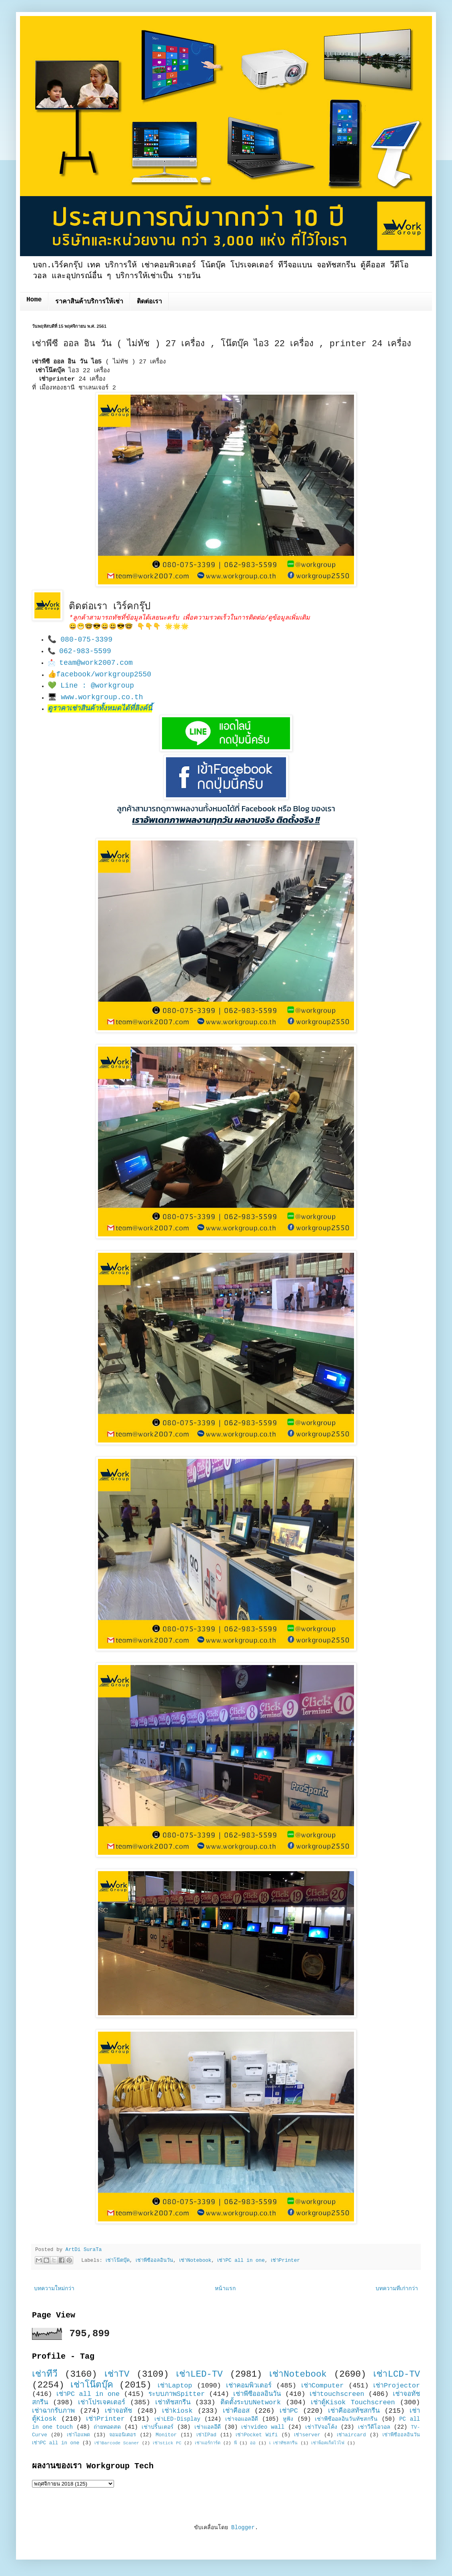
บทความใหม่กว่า (54, 2288)
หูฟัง (288, 2419)
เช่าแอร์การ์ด (207, 2443)
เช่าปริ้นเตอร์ (158, 2427)
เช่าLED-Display (177, 2419)
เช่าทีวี (45, 2374)
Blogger (243, 2527)
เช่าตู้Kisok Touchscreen (353, 2402)
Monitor (166, 2435)
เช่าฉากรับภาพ (53, 2411)
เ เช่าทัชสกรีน (283, 2443)
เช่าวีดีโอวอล (374, 2427)
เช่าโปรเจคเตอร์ (101, 2402)
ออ (253, 2443)
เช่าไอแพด (78, 2435)
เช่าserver (307, 2435)
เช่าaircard (351, 2435)
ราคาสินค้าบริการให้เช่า (89, 301)
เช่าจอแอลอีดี (241, 2419)
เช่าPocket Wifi (257, 2435)
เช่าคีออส (236, 2411)
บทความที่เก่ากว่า (397, 2288)
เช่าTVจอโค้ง (321, 2427)
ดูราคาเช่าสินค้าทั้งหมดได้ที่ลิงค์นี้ (100, 708)
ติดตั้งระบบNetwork (250, 2402)
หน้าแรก (225, 2288)
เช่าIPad (206, 2435)
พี (235, 2443)
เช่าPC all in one (240, 2260)
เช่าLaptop (175, 2385)
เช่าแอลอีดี (207, 2427)
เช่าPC (289, 2411)
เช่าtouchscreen (337, 2394)
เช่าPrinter (285, 2260)
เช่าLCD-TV (396, 2374)
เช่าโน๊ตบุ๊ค (118, 2260)
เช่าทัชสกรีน (172, 2402)
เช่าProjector (396, 2385)
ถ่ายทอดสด (107, 2427)
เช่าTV (117, 2374)
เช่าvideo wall (262, 2427)
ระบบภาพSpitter (176, 2394)
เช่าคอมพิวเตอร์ (249, 2385)
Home (34, 299)
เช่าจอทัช (118, 2411)
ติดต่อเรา (149, 301)
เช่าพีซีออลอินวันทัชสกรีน (346, 2419)
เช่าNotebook (195, 2260)
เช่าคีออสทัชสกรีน (354, 2411)
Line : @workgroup (97, 686)
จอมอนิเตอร (122, 2435)
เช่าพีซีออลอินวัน (154, 2260)
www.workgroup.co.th (102, 697)
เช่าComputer (322, 2385)
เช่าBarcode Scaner (116, 2443)
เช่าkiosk (177, 2411)
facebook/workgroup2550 (104, 674)
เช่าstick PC (167, 2443)
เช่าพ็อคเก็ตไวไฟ (327, 2443)
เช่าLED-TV (199, 2374)
